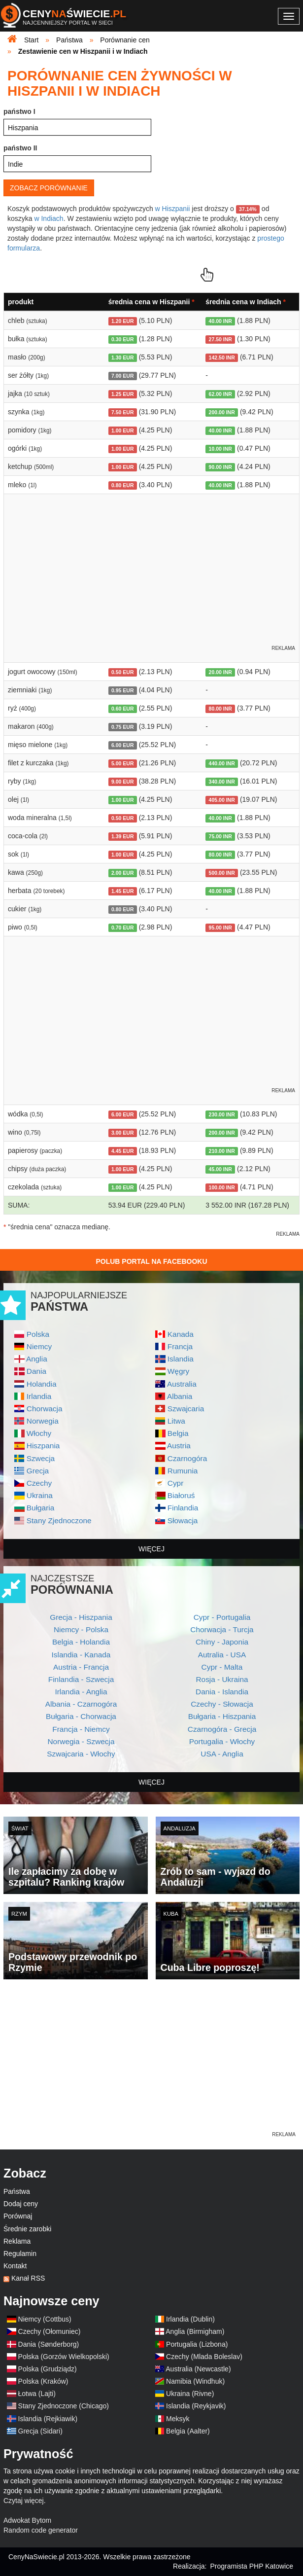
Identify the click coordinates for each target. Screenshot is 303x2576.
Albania (179, 1396)
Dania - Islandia (222, 1691)
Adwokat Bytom (27, 2520)
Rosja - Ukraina (222, 1679)
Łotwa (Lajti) (37, 2393)
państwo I (19, 111)
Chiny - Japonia (222, 1642)
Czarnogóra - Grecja (222, 1729)
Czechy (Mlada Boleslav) (204, 2357)
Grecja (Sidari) (40, 2431)
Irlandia (39, 1396)
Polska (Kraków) (43, 2381)
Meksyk (177, 2419)
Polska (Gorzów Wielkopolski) (63, 2357)
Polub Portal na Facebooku (151, 1261)
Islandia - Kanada (81, 1654)
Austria (179, 1445)
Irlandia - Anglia (81, 1691)
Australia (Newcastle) (198, 2369)
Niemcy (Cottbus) (44, 2319)
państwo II (20, 148)
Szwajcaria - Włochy (81, 1754)
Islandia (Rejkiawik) (48, 2419)
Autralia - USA (222, 1654)
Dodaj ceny (20, 2204)
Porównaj (17, 2216)
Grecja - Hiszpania (81, 1617)
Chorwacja (45, 1408)
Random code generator (40, 2530)
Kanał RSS (28, 2278)
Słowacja (183, 1520)
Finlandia (183, 1507)
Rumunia (183, 1471)
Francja (180, 1346)
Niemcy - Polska (81, 1629)
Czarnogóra (187, 1458)
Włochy (39, 1433)
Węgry (178, 1371)
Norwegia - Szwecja (81, 1741)
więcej (151, 1549)
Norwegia (43, 1421)
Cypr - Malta (222, 1667)
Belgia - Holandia (81, 1642)
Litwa (176, 1421)
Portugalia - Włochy (222, 1741)
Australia (182, 1384)
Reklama (17, 2241)
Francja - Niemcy (80, 1729)
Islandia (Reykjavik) (196, 2406)
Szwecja (41, 1458)
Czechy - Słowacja (222, 1704)
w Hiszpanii (172, 209)
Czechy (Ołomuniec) (49, 2331)
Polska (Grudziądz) (47, 2369)
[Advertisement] (151, 2061)
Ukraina (40, 1495)
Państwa (16, 2191)
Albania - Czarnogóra (81, 1704)
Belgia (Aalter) (188, 2431)
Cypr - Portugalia (222, 1617)
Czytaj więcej (23, 2500)
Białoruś (181, 1495)
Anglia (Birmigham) (195, 2331)
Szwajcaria (186, 1408)
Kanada (181, 1334)
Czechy (39, 1483)
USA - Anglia (222, 1754)
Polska (38, 1334)
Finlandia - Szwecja (81, 1679)
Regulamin (19, 2253)
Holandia (42, 1384)
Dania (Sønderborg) (48, 2344)
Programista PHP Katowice (251, 2566)
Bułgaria (40, 1507)
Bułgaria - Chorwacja (81, 1716)
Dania (36, 1371)
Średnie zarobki (27, 2229)
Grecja (38, 1471)
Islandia (181, 1359)
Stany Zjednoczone (59, 1520)
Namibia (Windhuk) (195, 2381)
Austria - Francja (81, 1667)
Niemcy (39, 1346)
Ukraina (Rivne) (190, 2393)
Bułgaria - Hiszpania (222, 1716)
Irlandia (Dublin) (190, 2319)
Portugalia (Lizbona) (197, 2344)
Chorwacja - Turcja (221, 1629)
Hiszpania (43, 1445)
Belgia (178, 1433)
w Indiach (48, 218)
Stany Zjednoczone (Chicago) (63, 2406)
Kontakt (15, 2266)
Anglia (36, 1359)
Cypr (176, 1483)
